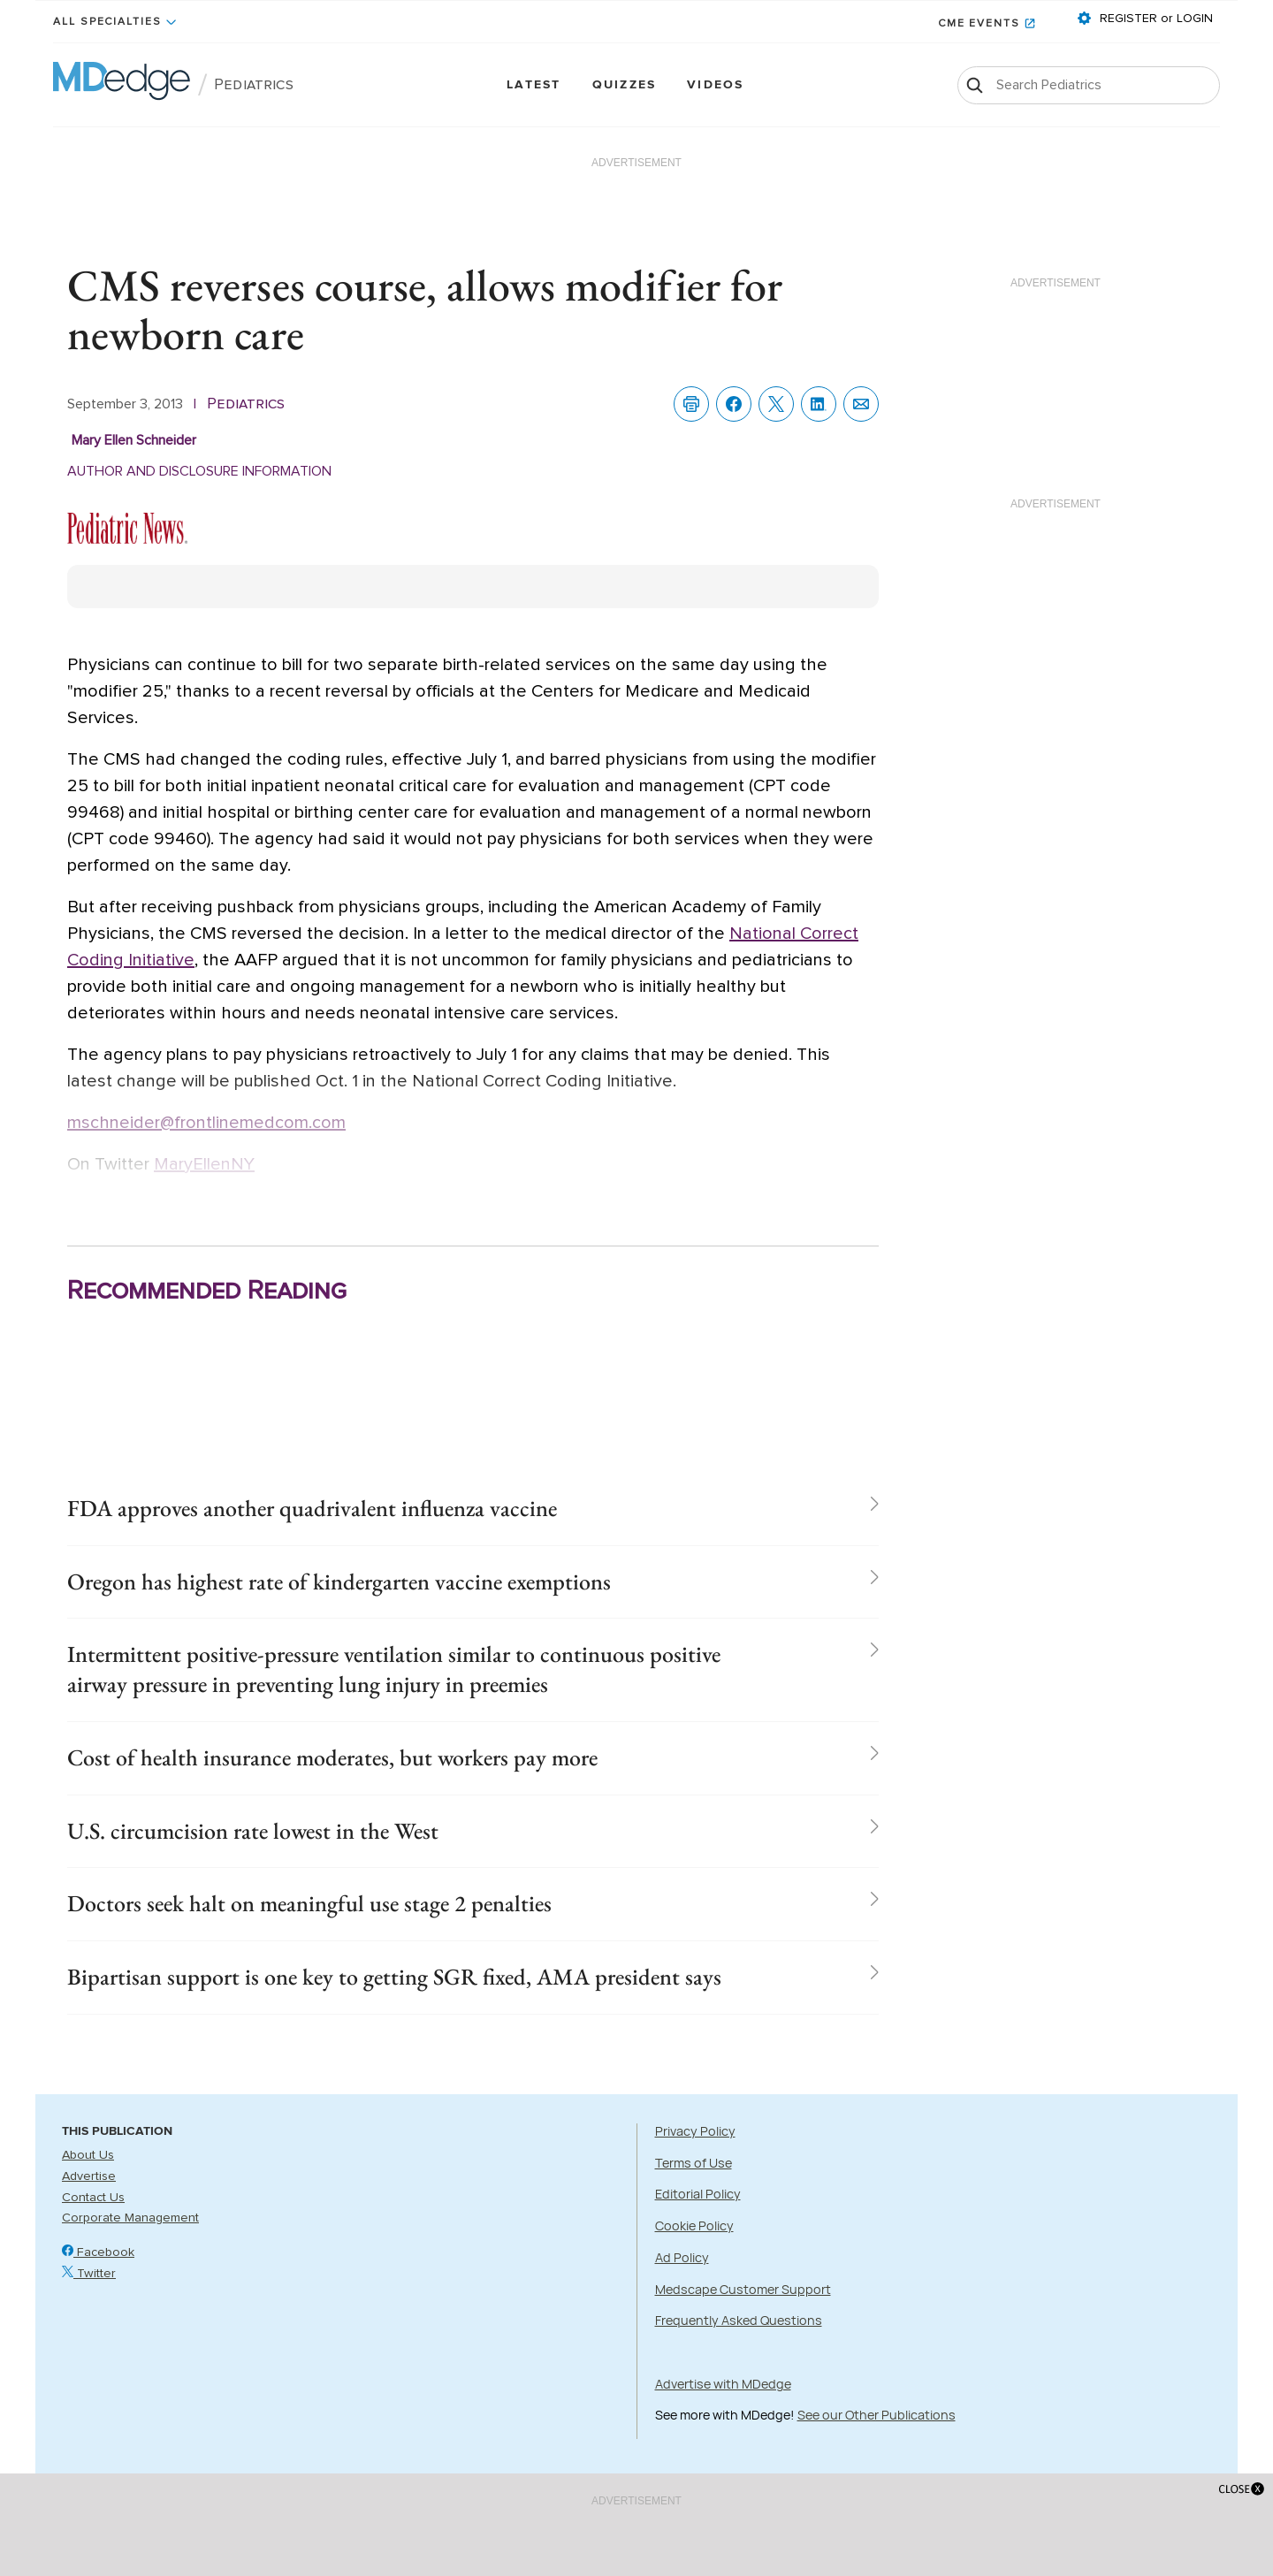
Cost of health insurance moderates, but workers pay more (332, 1757)
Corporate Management (130, 2219)
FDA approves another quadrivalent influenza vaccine (312, 1508)
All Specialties (107, 22)
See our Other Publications (876, 2415)
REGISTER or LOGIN (1154, 18)
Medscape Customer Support (743, 2289)
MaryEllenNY (204, 1164)
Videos (715, 85)
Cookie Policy (694, 2225)
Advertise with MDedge (723, 2383)
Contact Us (93, 2197)
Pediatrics (253, 85)
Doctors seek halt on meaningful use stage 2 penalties (309, 1904)
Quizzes (624, 85)
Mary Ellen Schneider (134, 440)
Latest (533, 85)
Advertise (89, 2176)
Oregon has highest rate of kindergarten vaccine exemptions (339, 1581)
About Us (88, 2155)
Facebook (98, 2252)
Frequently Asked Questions (738, 2320)
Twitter (89, 2273)
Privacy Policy (695, 2131)
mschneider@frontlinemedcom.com (206, 1123)
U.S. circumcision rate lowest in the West (252, 1831)
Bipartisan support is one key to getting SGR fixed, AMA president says (394, 1977)
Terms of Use (693, 2162)
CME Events (979, 24)
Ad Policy (682, 2257)
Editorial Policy (698, 2194)
